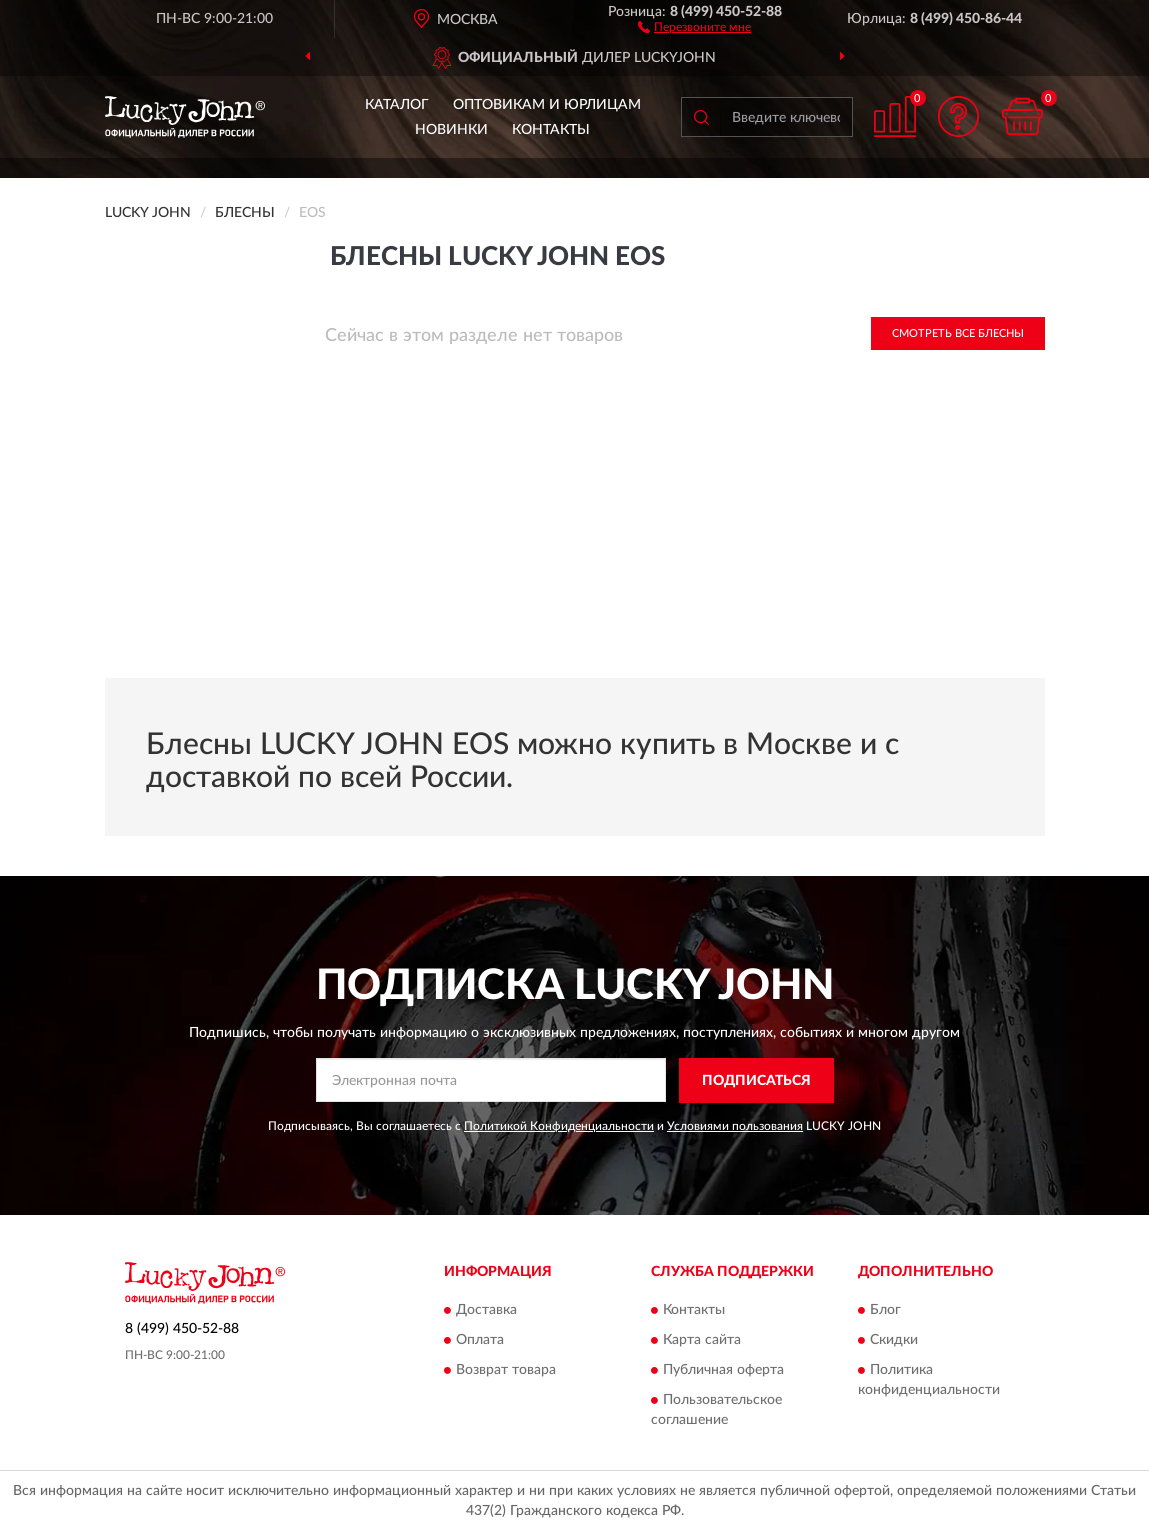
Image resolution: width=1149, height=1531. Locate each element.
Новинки (451, 130)
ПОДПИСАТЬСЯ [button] (756, 1081)
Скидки (894, 1341)
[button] (694, 26)
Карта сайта (702, 1341)
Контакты (551, 130)
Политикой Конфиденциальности (559, 1126)
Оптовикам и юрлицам (547, 105)
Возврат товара (506, 1371)
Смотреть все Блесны (958, 333)
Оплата (480, 1341)
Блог (885, 1311)
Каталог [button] (397, 105)
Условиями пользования (735, 1126)
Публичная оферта (723, 1371)
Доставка (486, 1311)
